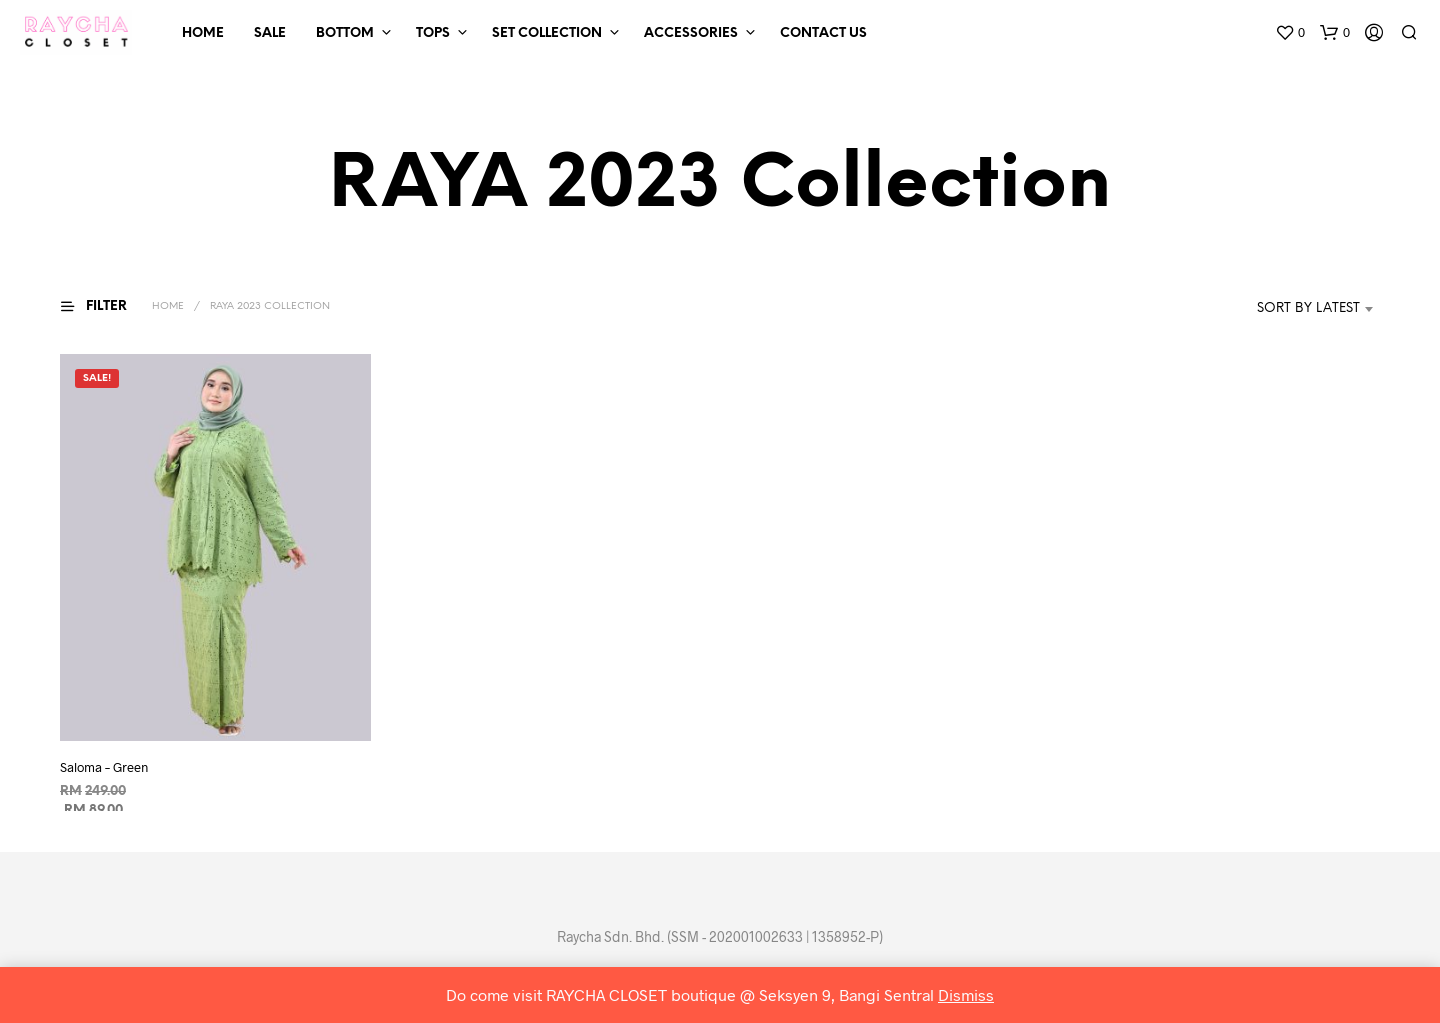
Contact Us (823, 33)
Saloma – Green (104, 767)
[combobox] (1278, 309)
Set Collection (547, 33)
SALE (270, 33)
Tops (433, 33)
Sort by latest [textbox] (1308, 308)
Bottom (345, 33)
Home (203, 33)
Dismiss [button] (966, 994)
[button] (1290, 33)
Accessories (691, 33)
